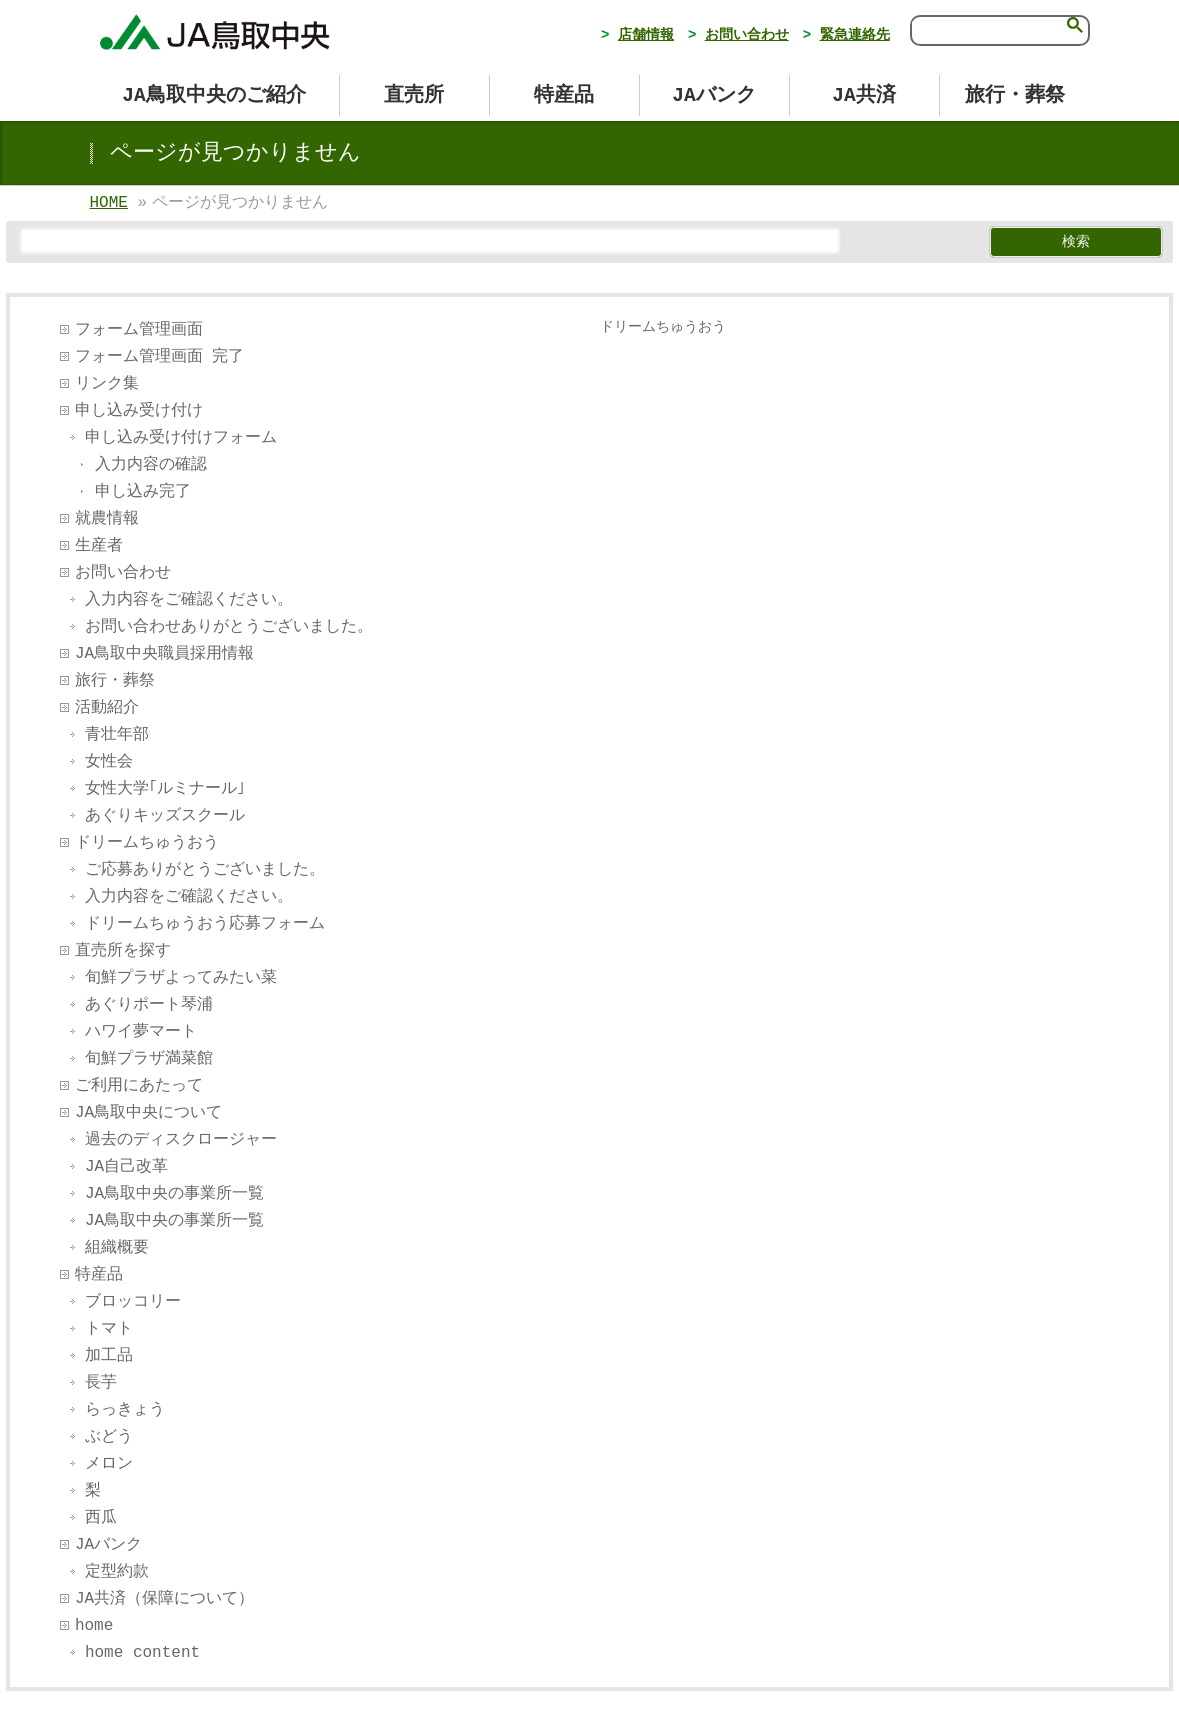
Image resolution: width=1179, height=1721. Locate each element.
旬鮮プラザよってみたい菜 (181, 978)
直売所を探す (123, 951)
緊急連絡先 (855, 35)
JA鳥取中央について (148, 1113)
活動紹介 (107, 708)
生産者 (99, 546)
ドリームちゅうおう (147, 843)
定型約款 (117, 1572)
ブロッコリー (133, 1302)
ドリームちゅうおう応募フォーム (205, 924)
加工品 (109, 1356)
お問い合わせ (747, 35)
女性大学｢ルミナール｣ (165, 789)
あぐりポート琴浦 (149, 1005)
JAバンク (108, 1545)
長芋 (101, 1383)
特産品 (99, 1275)
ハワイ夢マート (141, 1032)
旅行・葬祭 (115, 681)
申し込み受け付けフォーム (181, 438)
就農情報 (107, 519)
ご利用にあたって (139, 1086)
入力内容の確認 (151, 465)
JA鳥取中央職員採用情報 (164, 654)
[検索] (985, 29)
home (94, 1626)
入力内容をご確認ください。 (189, 600)
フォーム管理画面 (139, 330)
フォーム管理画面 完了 (160, 357)
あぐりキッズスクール (165, 816)
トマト (109, 1329)
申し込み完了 (143, 492)
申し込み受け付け (139, 411)
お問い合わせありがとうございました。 (229, 627)
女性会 (109, 762)
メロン (109, 1464)
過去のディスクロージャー (181, 1140)
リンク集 (107, 384)
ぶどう (109, 1437)
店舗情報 (646, 35)
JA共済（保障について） (164, 1599)
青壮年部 (117, 735)
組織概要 (117, 1248)
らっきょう (125, 1410)
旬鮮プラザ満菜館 (149, 1059)
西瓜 (101, 1518)
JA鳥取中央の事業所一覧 (174, 1194)
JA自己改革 (126, 1167)
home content (142, 1653)
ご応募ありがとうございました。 (205, 870)
